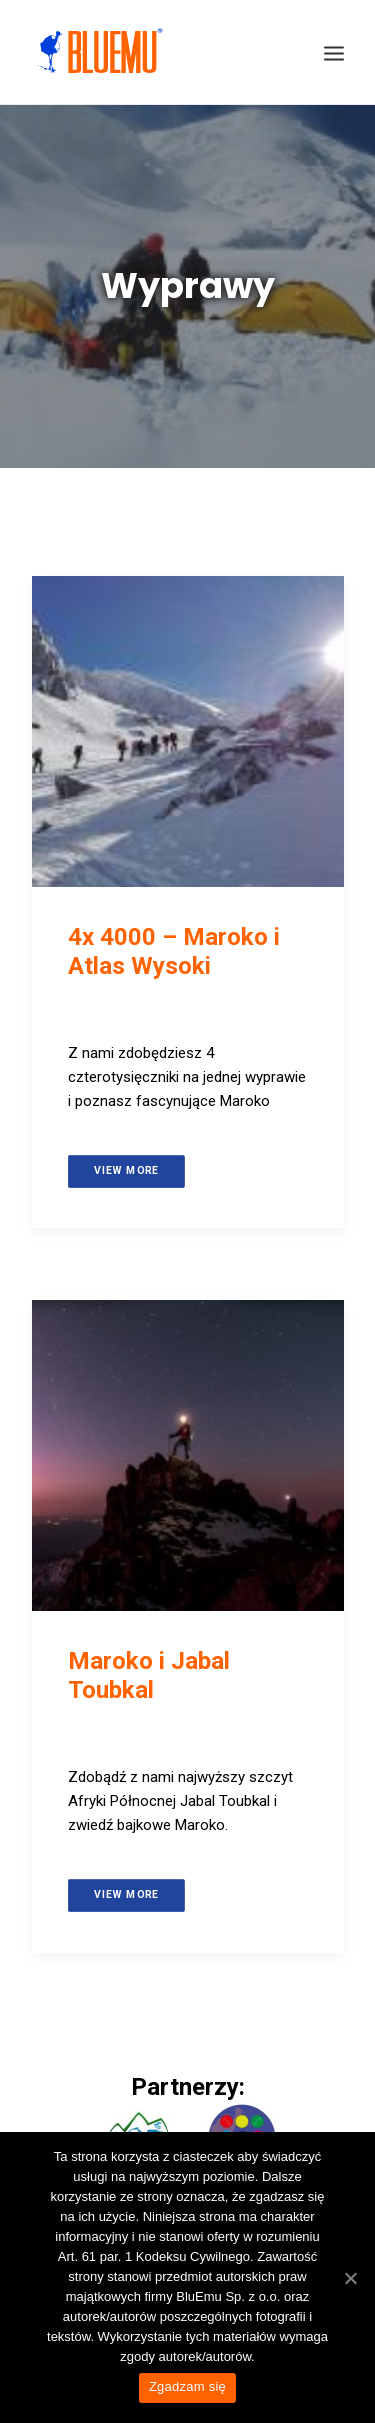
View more (125, 1170)
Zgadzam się (187, 2386)
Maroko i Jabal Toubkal (149, 1675)
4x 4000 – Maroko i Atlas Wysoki (174, 951)
